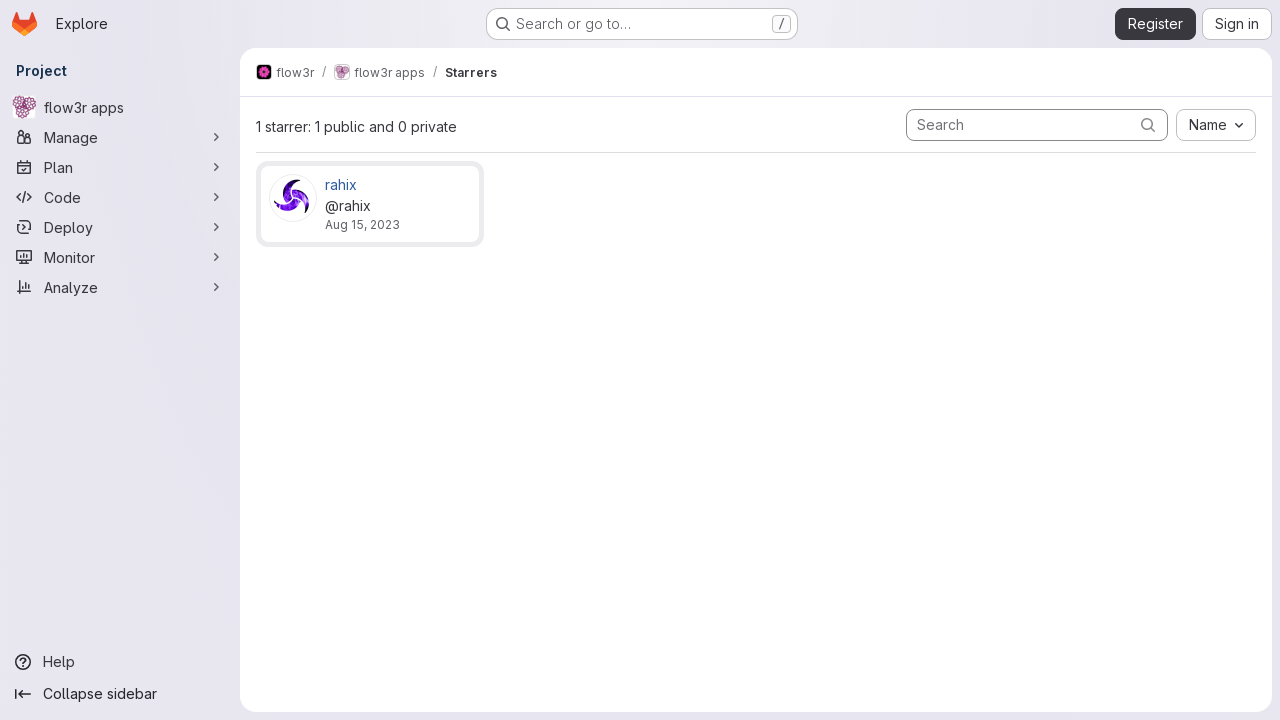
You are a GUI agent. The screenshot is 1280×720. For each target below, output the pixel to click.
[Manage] (120, 137)
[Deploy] (120, 227)
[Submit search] (1148, 124)
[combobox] (1216, 125)
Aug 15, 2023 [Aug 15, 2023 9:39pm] (362, 224)
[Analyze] (120, 287)
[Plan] (120, 167)
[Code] (120, 197)
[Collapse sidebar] (120, 694)
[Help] (120, 662)
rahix (341, 184)
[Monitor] (120, 257)
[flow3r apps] (120, 107)
